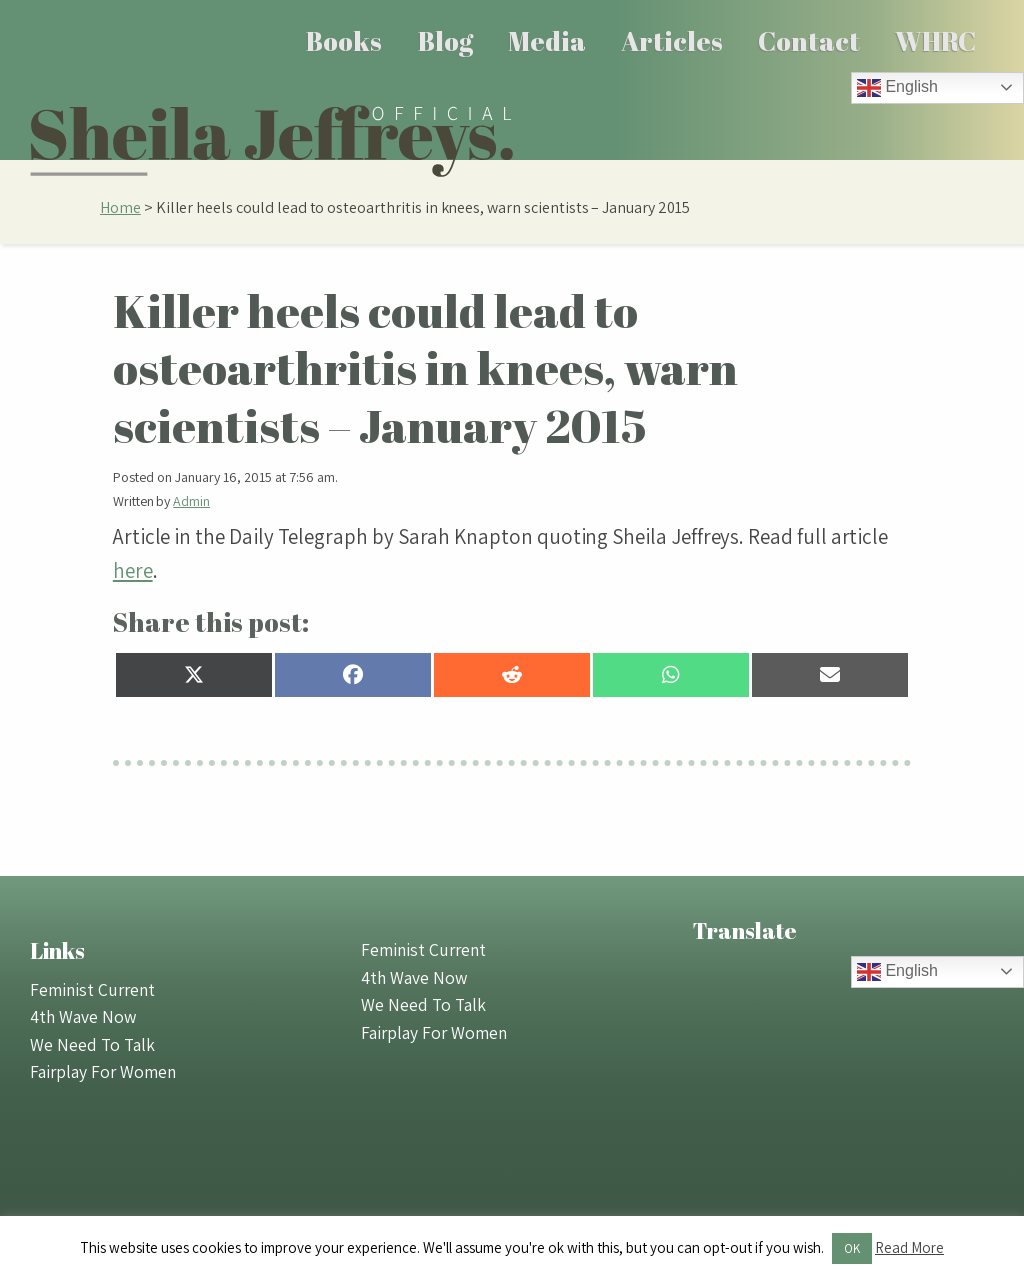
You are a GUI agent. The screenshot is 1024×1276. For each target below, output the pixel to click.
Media (547, 41)
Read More (909, 1247)
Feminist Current (92, 989)
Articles (672, 41)
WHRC (935, 41)
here (133, 570)
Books (344, 41)
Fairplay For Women (103, 1071)
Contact (809, 41)
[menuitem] (344, 41)
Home (120, 207)
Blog (445, 41)
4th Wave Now (83, 1016)
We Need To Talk (92, 1044)
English (897, 88)
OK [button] (852, 1248)
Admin (191, 501)
